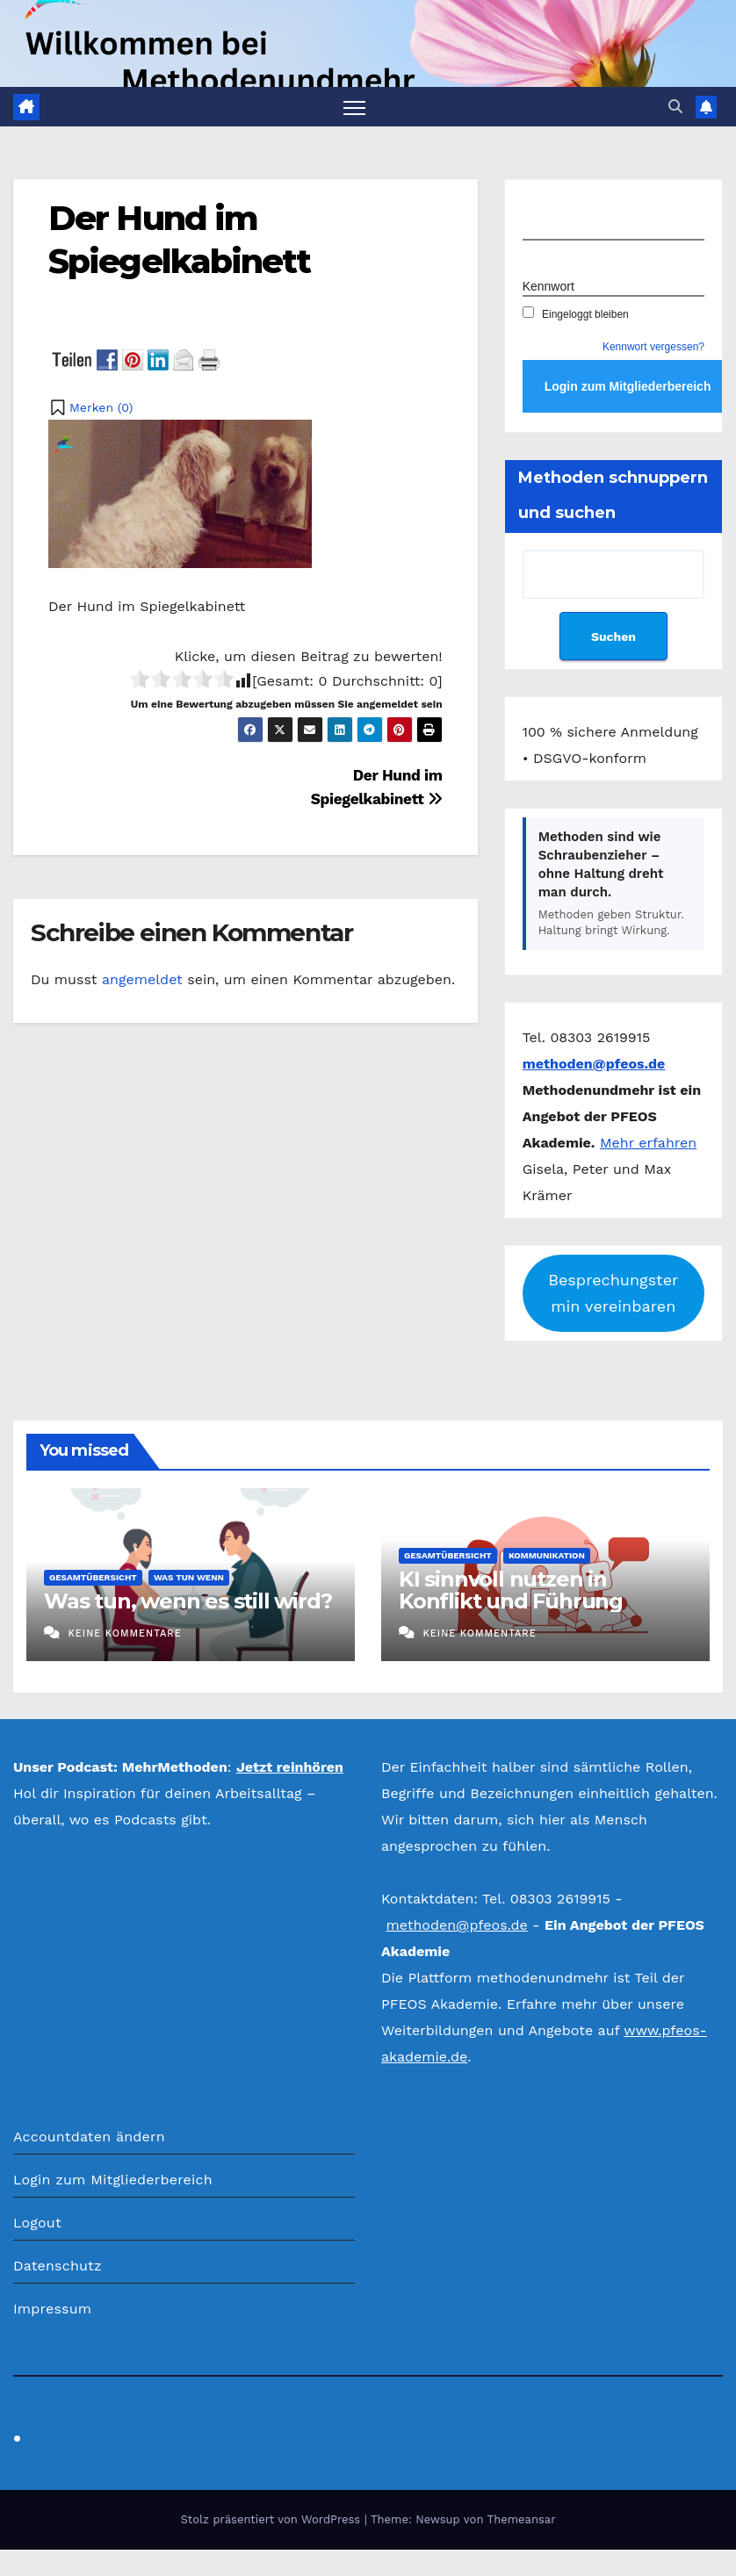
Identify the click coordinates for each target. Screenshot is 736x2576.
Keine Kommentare (124, 1633)
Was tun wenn (189, 1578)
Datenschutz (57, 2265)
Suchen (613, 637)
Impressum (52, 2308)
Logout (37, 2222)
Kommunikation (547, 1556)
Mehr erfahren (648, 1142)
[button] (675, 106)
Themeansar (521, 2519)
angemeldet (142, 979)
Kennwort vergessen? (653, 348)
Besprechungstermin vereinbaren (613, 1292)
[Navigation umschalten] (354, 106)
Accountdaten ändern (89, 2136)
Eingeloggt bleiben (576, 314)
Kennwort (548, 286)
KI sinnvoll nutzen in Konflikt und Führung (511, 1591)
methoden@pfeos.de (456, 1926)
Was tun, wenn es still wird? (187, 1602)
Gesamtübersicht (93, 1578)
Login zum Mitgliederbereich (113, 2179)
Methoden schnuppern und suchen (613, 496)
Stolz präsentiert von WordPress (272, 2519)
